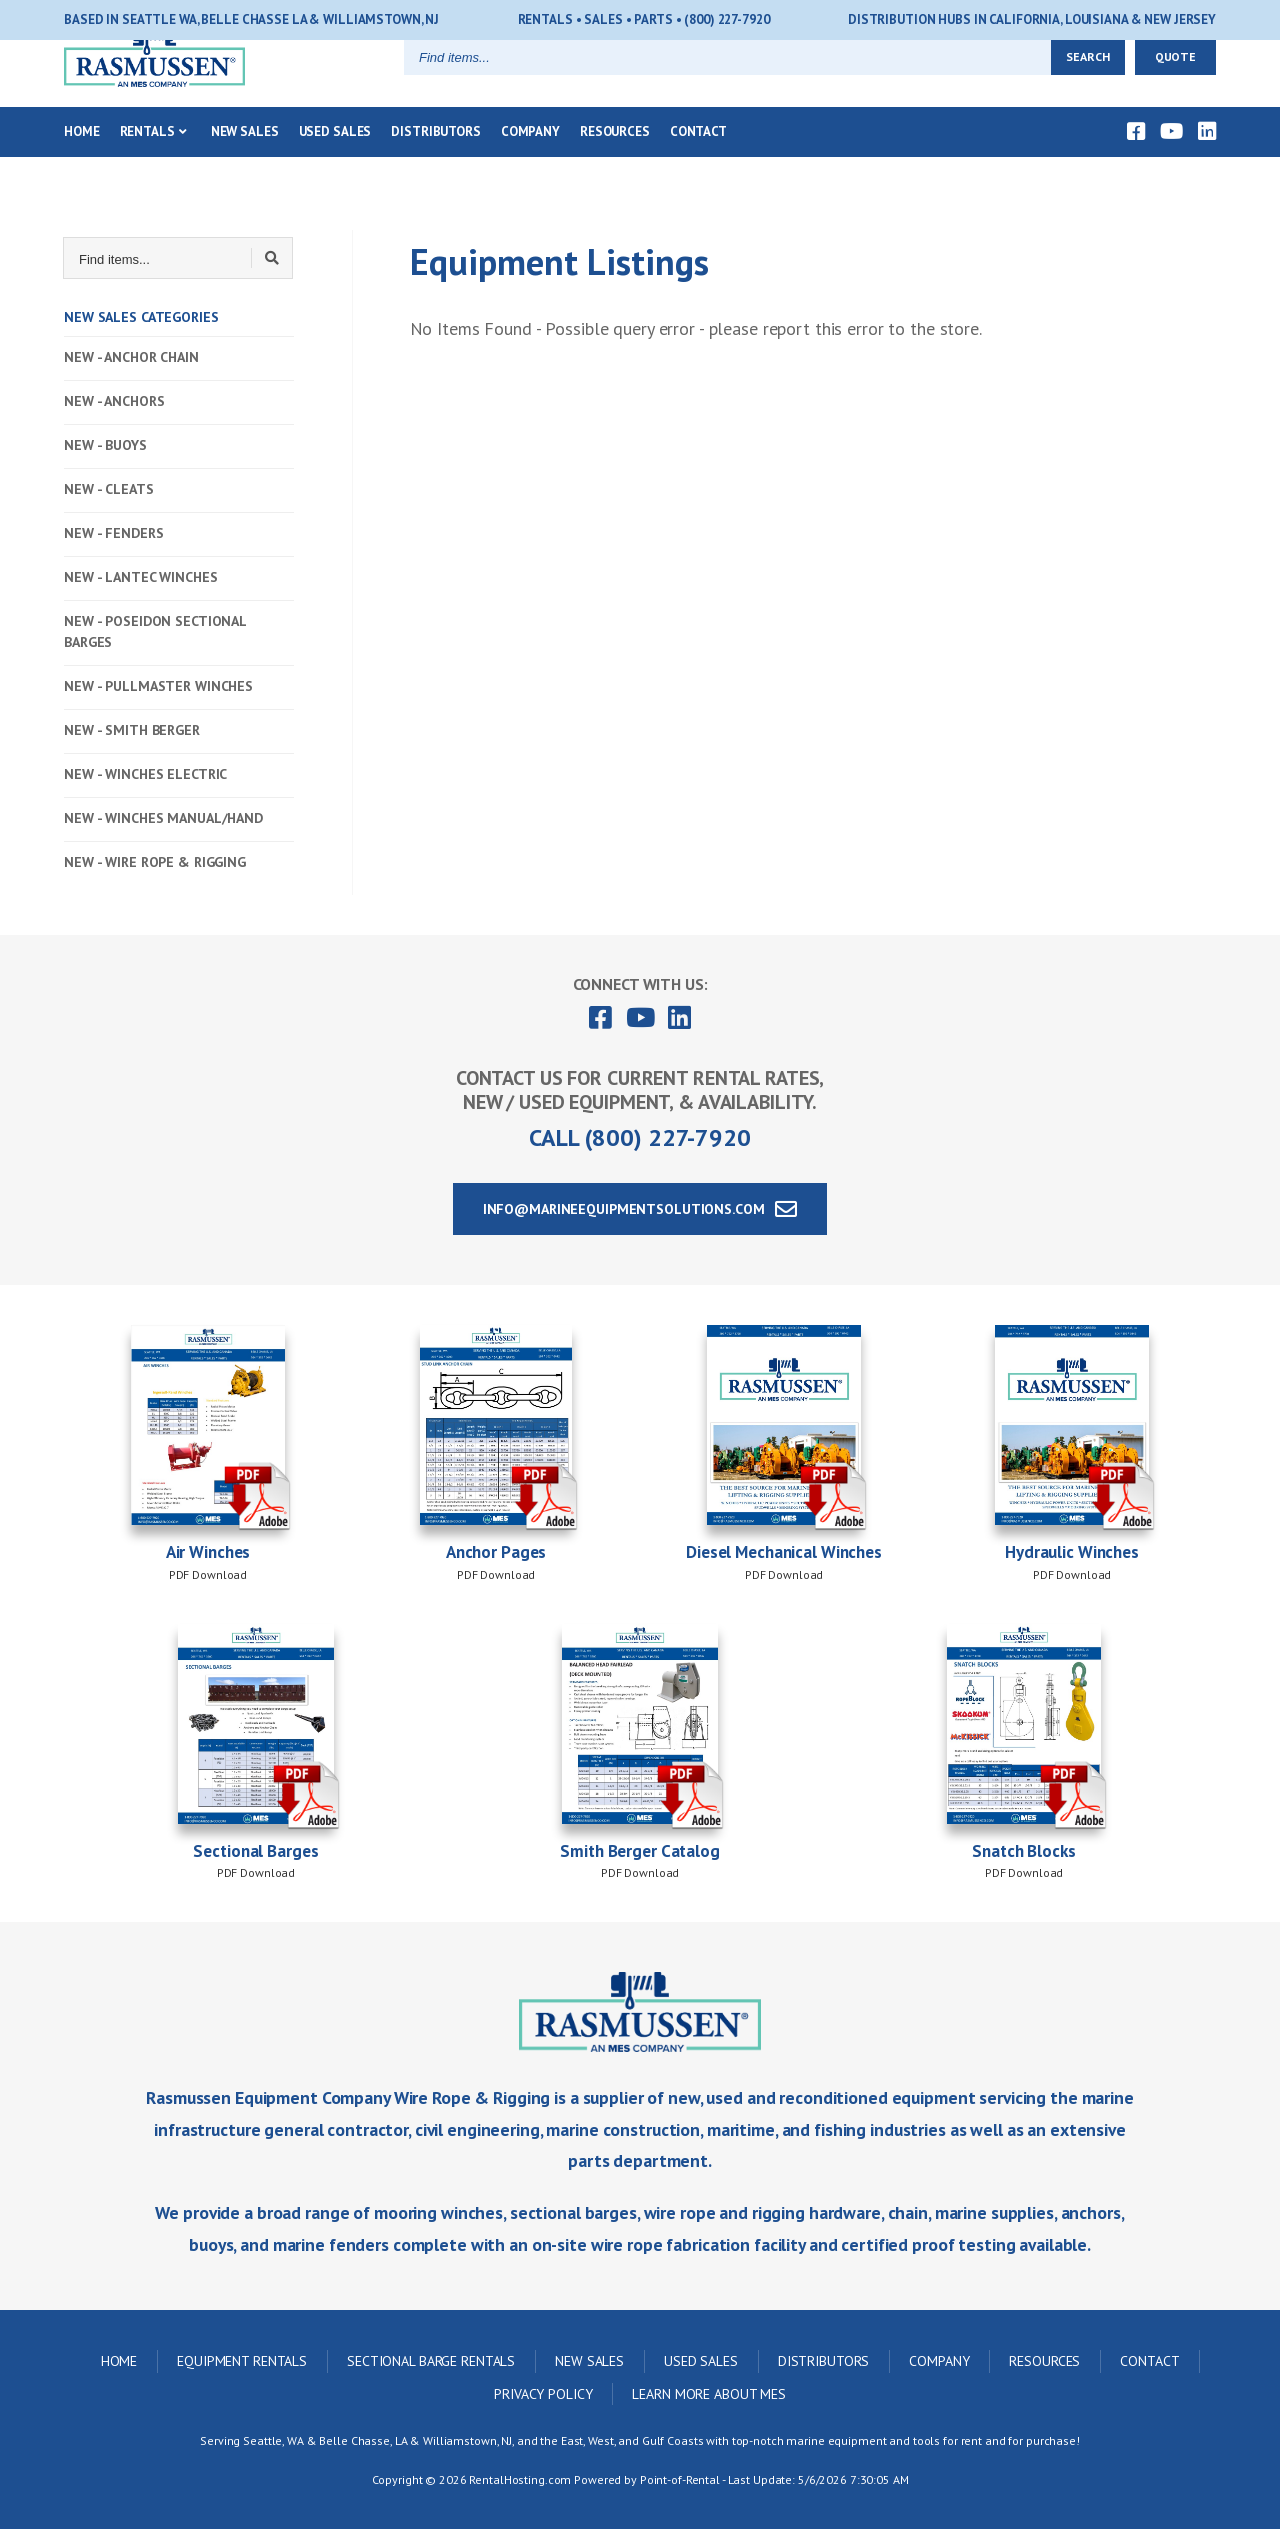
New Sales (245, 164)
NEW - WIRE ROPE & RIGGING (155, 862)
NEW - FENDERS (113, 533)
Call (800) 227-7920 (640, 1137)
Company (530, 164)
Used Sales (335, 164)
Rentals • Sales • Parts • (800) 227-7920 (644, 19)
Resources (615, 164)
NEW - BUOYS (105, 445)
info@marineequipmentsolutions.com (640, 1209)
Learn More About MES (709, 2394)
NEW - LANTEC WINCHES (141, 577)
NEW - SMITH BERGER (132, 730)
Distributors (436, 164)
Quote (1175, 89)
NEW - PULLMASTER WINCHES (158, 686)
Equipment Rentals (242, 2361)
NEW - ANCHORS (114, 401)
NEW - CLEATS (109, 489)
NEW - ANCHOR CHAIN (131, 357)
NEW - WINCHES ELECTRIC (145, 774)
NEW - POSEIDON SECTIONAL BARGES (155, 631)
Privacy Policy (543, 2394)
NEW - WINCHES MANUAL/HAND (163, 818)
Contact (698, 164)
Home (82, 164)
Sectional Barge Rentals (431, 2361)
